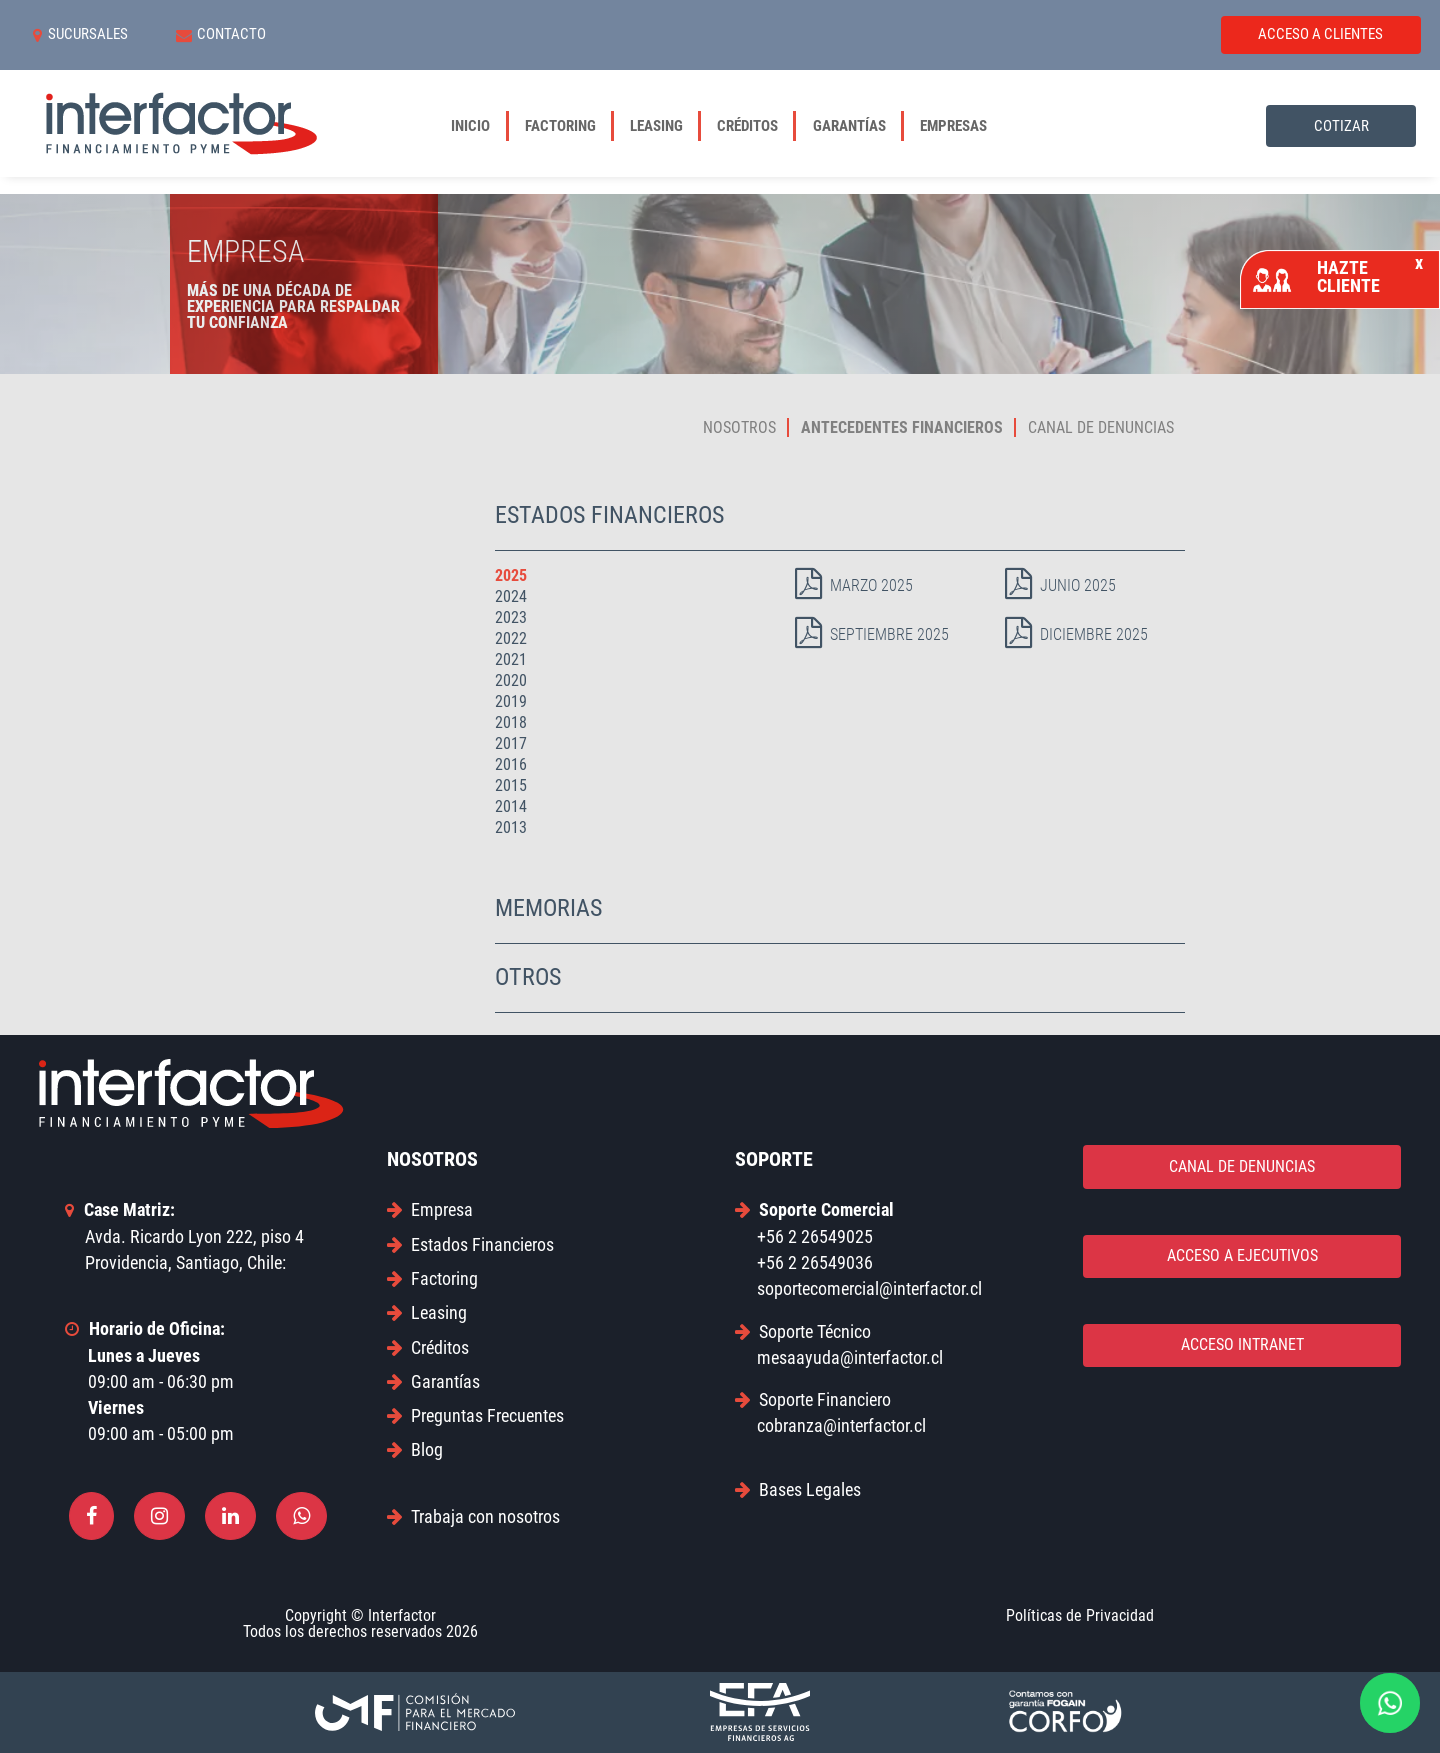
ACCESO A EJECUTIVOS (1242, 1255)
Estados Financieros (470, 1244)
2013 (511, 827)
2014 (511, 806)
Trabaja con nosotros (473, 1516)
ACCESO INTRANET (1242, 1344)
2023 (511, 617)
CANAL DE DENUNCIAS (1242, 1166)
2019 (511, 701)
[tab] (840, 516)
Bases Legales (798, 1489)
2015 (511, 785)
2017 (511, 743)
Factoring (569, 126)
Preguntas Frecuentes (475, 1415)
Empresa (430, 1209)
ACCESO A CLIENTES (1320, 34)
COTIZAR (1341, 126)
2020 (511, 680)
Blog (415, 1449)
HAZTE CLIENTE (1338, 276)
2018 (511, 722)
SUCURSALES (80, 35)
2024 (511, 596)
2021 (511, 659)
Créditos (756, 126)
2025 (511, 575)
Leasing (665, 126)
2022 (511, 638)
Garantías (858, 126)
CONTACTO (221, 35)
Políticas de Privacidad (1080, 1615)
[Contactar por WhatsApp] (1390, 1703)
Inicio (479, 126)
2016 (511, 764)
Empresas (953, 126)
